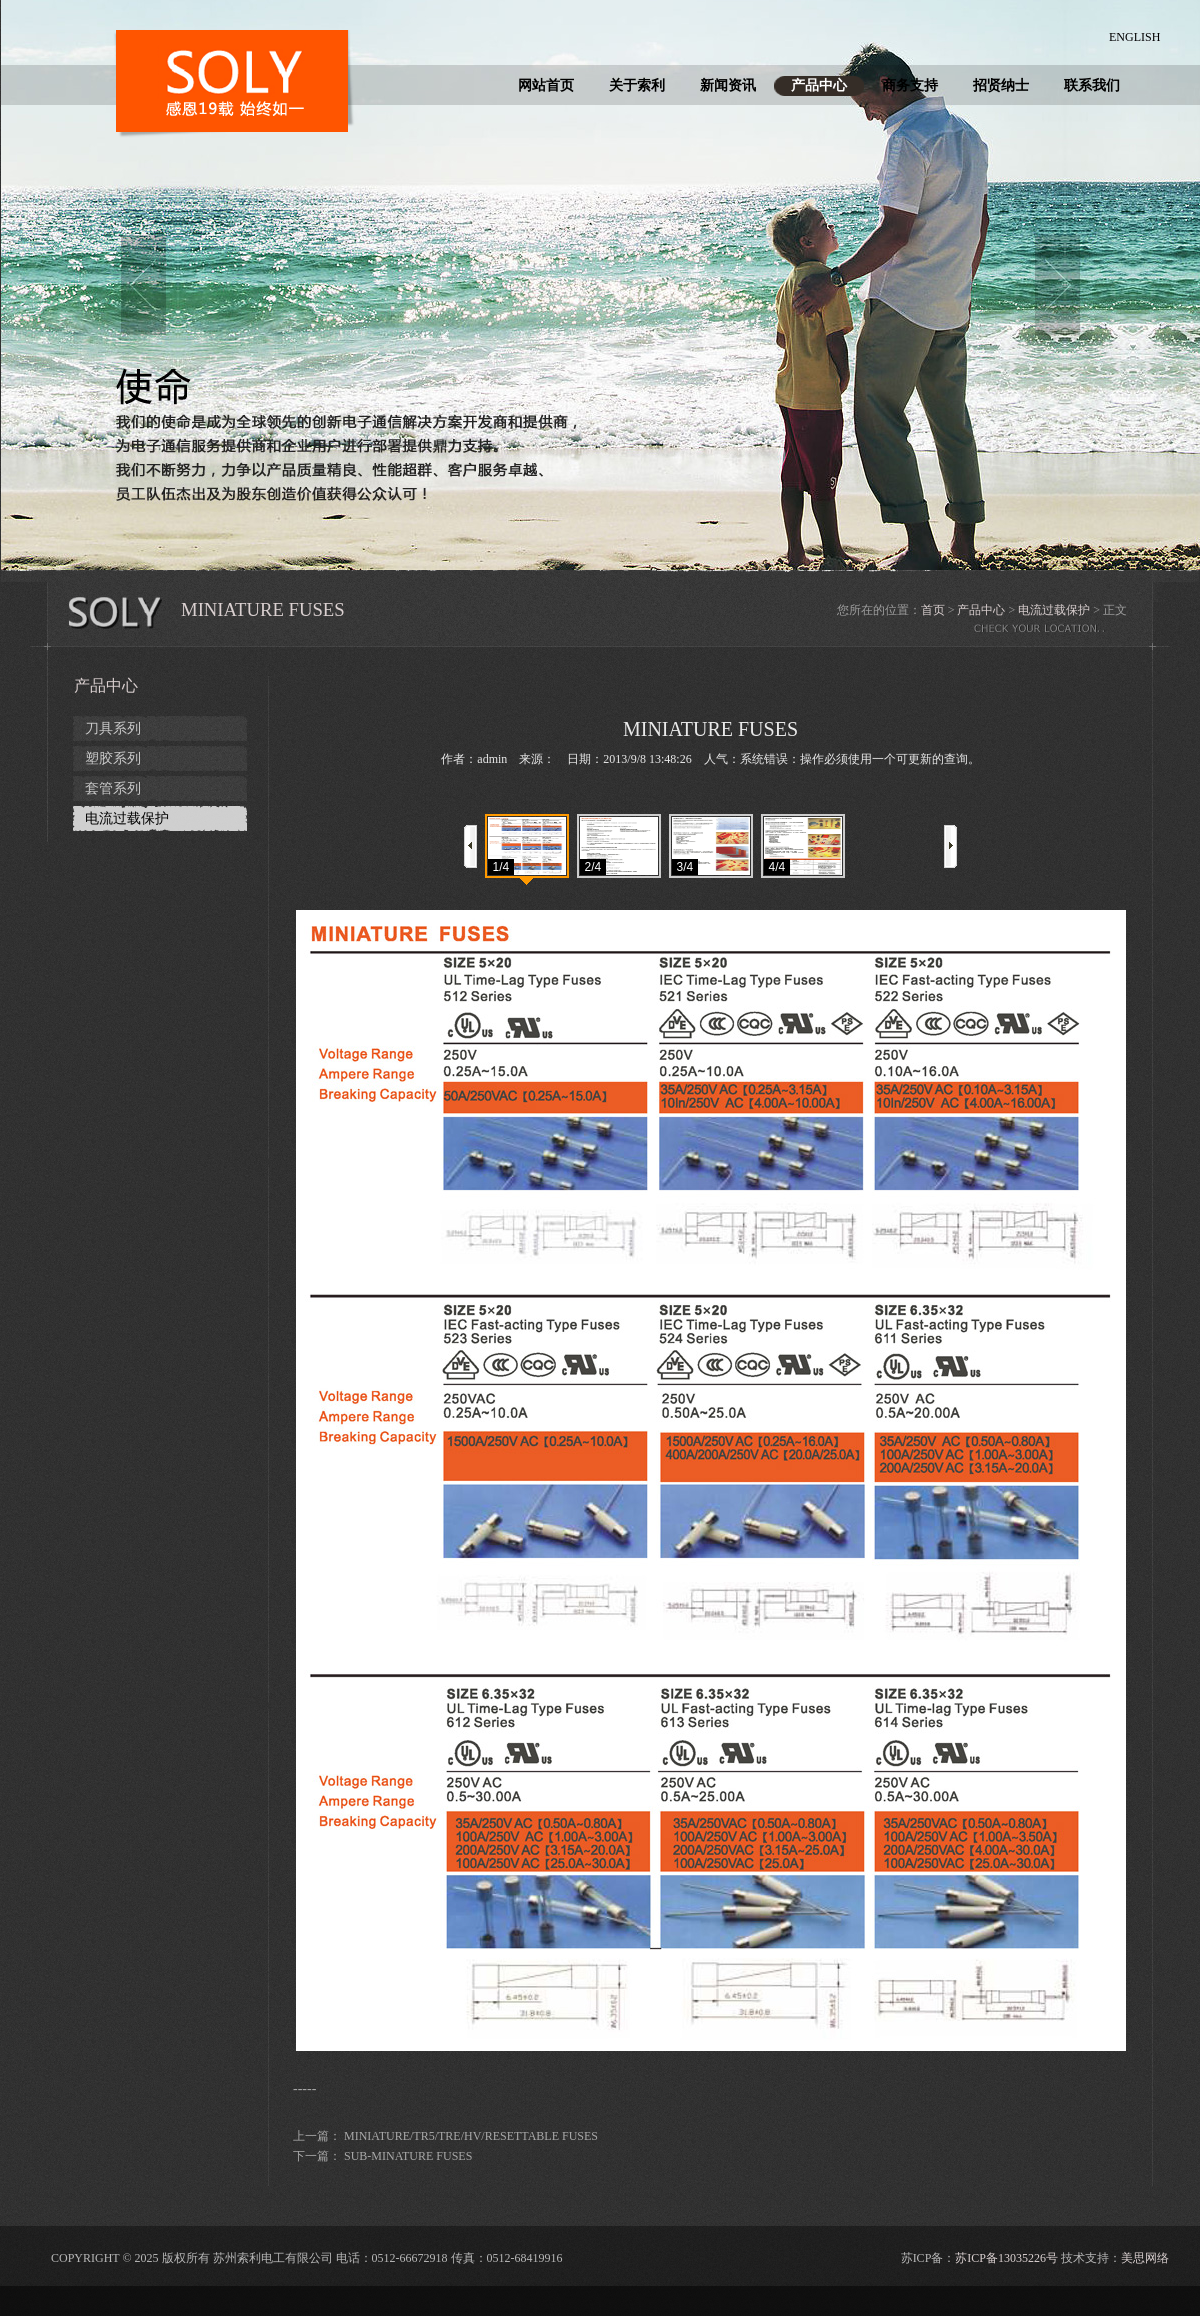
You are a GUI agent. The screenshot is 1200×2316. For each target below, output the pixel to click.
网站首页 (546, 85)
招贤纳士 (1001, 85)
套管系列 (113, 788)
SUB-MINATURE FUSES (408, 2156)
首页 (933, 610)
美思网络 (1145, 2258)
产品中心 (819, 85)
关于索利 (637, 85)
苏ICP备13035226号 (1006, 2258)
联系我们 (1092, 85)
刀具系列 (113, 728)
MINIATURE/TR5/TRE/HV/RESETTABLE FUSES (471, 2136)
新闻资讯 (728, 85)
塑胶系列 (113, 758)
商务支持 (910, 85)
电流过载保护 (1054, 610)
